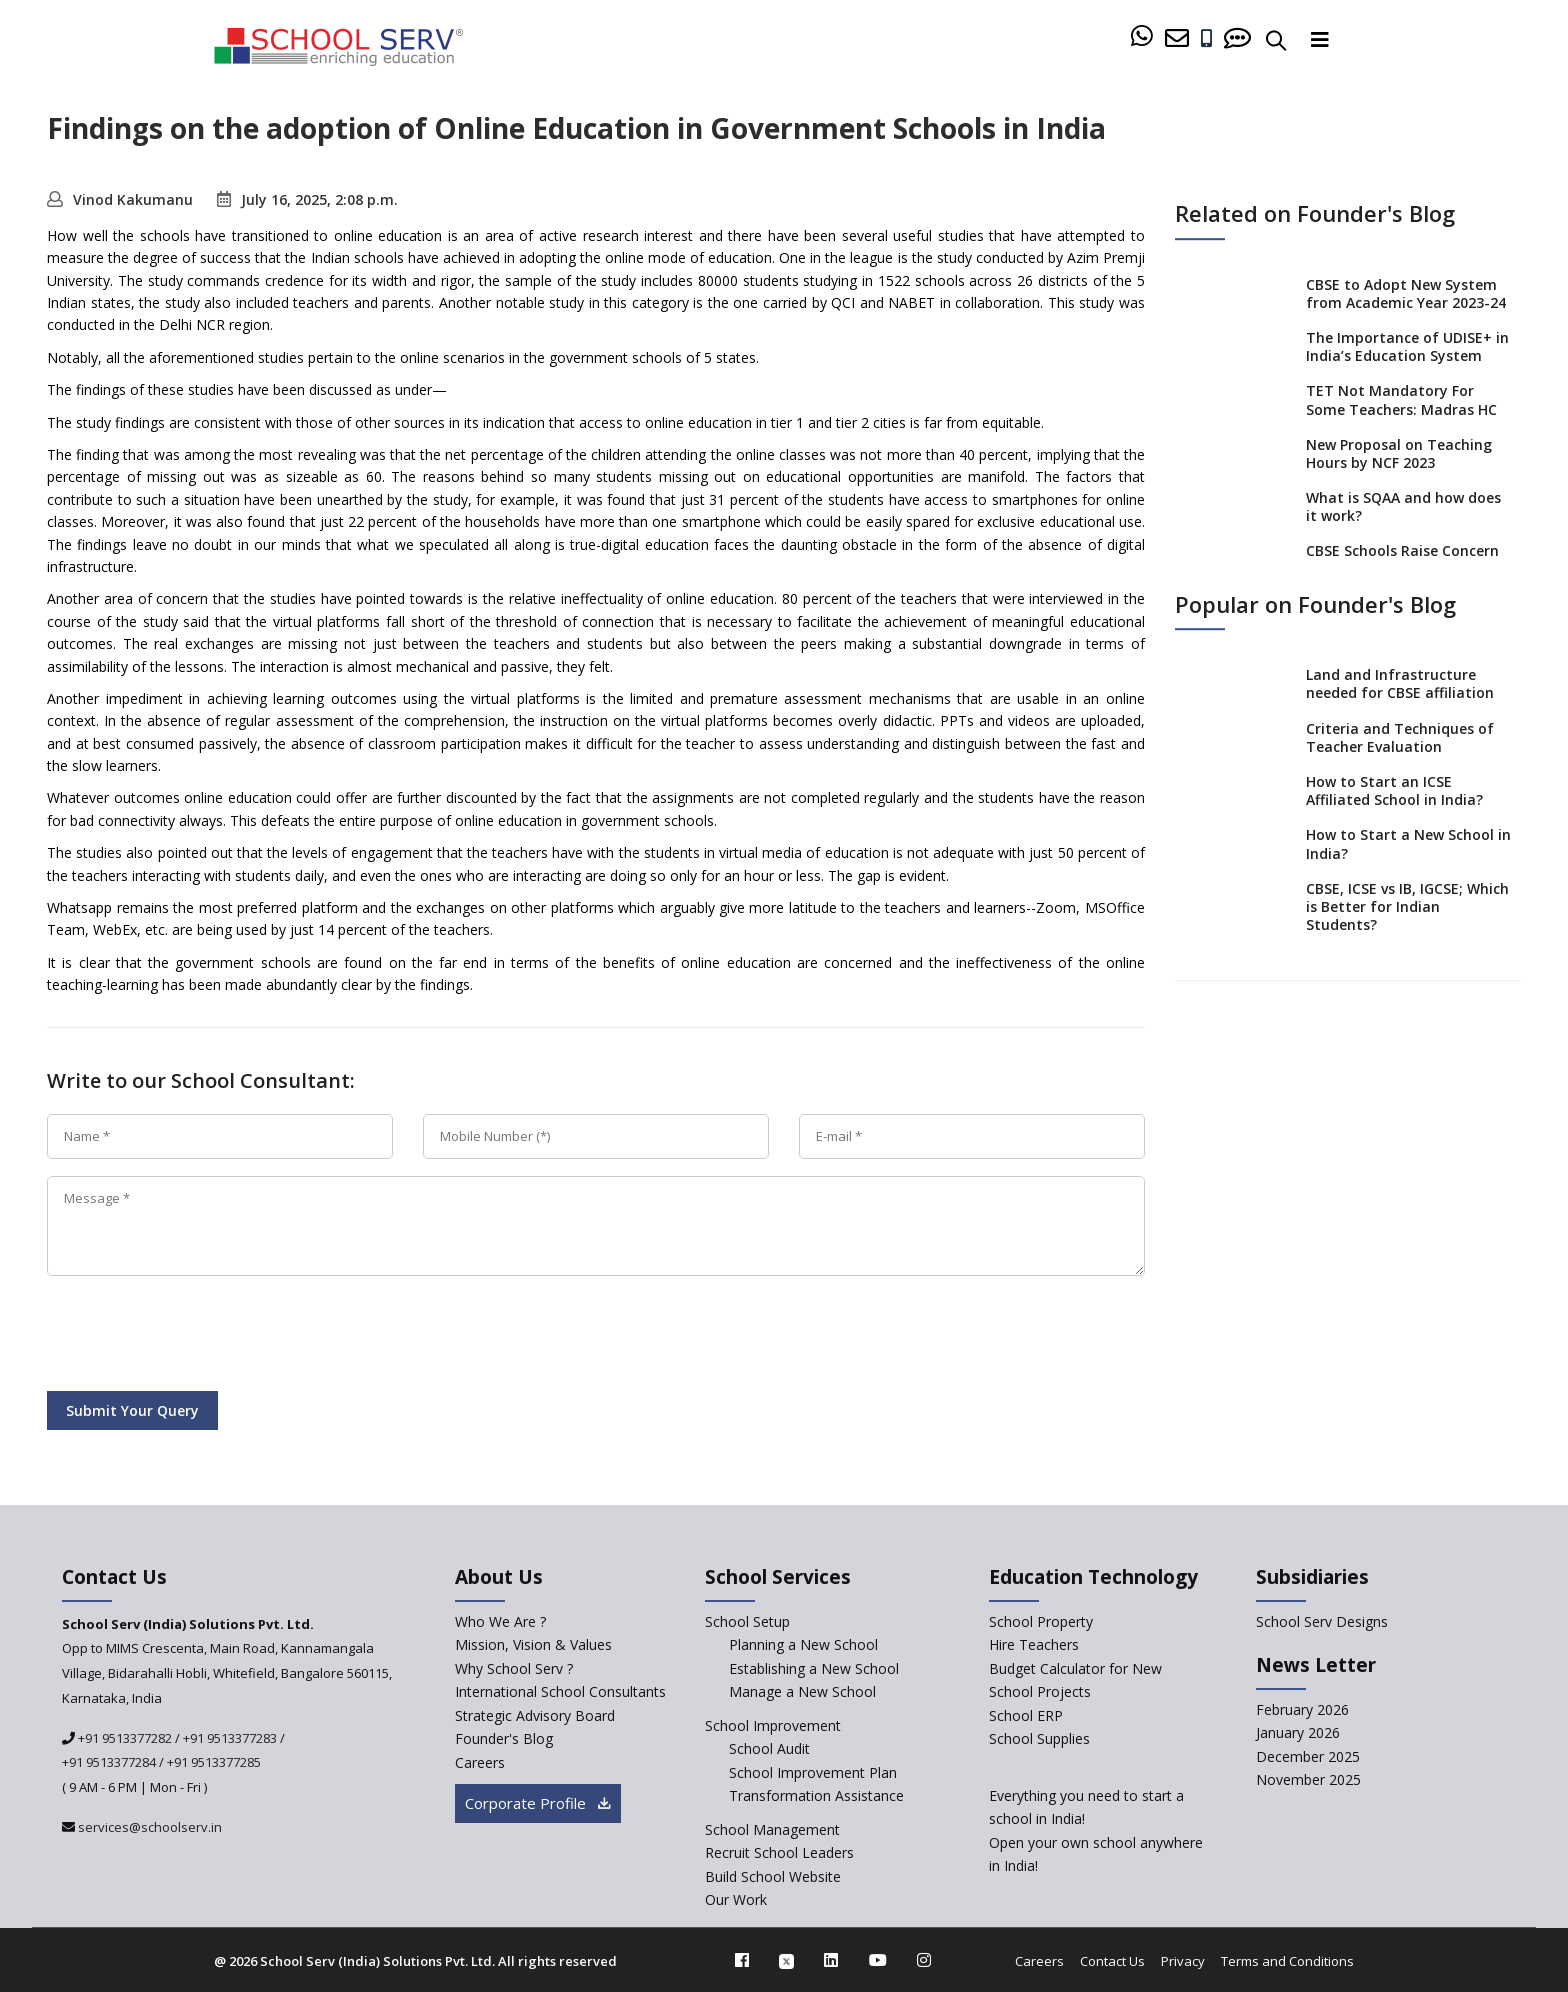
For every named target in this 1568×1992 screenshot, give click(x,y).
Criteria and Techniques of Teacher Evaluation (1400, 737)
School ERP (1026, 1715)
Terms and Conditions (1287, 1961)
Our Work (736, 1899)
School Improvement (773, 1725)
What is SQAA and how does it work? (1403, 506)
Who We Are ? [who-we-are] (500, 1621)
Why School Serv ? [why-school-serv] (514, 1668)
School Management (772, 1829)
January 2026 (1298, 1732)
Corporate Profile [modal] (538, 1803)
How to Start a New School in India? (1408, 844)
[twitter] (786, 1960)
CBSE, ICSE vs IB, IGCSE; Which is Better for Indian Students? (1407, 906)
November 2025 (1308, 1779)
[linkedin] (831, 1960)
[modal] (1508, 1735)
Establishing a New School (814, 1668)
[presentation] (199, 1337)
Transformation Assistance (816, 1795)
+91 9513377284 (109, 1762)
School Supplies (1039, 1738)
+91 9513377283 (230, 1738)
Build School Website (773, 1876)
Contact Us (1112, 1961)
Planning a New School (803, 1644)
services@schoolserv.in (148, 1827)
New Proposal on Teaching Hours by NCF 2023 (1399, 453)
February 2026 (1302, 1709)
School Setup (747, 1621)
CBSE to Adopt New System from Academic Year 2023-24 (1406, 293)
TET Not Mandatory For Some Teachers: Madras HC (1401, 400)
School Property (1041, 1621)
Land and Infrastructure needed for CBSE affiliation (1400, 683)
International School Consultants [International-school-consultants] (560, 1691)
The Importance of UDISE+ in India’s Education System (1407, 346)
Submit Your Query (132, 1410)
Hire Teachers (1034, 1644)
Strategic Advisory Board (535, 1715)
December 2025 (1308, 1756)
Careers (1039, 1961)
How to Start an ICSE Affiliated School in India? (1394, 790)
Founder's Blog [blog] (504, 1738)
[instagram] (924, 1960)
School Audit (769, 1748)
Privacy (1183, 1961)
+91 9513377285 (214, 1762)
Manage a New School (802, 1691)
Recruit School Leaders (779, 1852)
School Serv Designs (1322, 1621)
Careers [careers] (480, 1762)
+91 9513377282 (123, 1738)
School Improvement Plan (813, 1772)
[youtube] (878, 1960)
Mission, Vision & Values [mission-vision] (533, 1644)
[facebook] (742, 1960)
